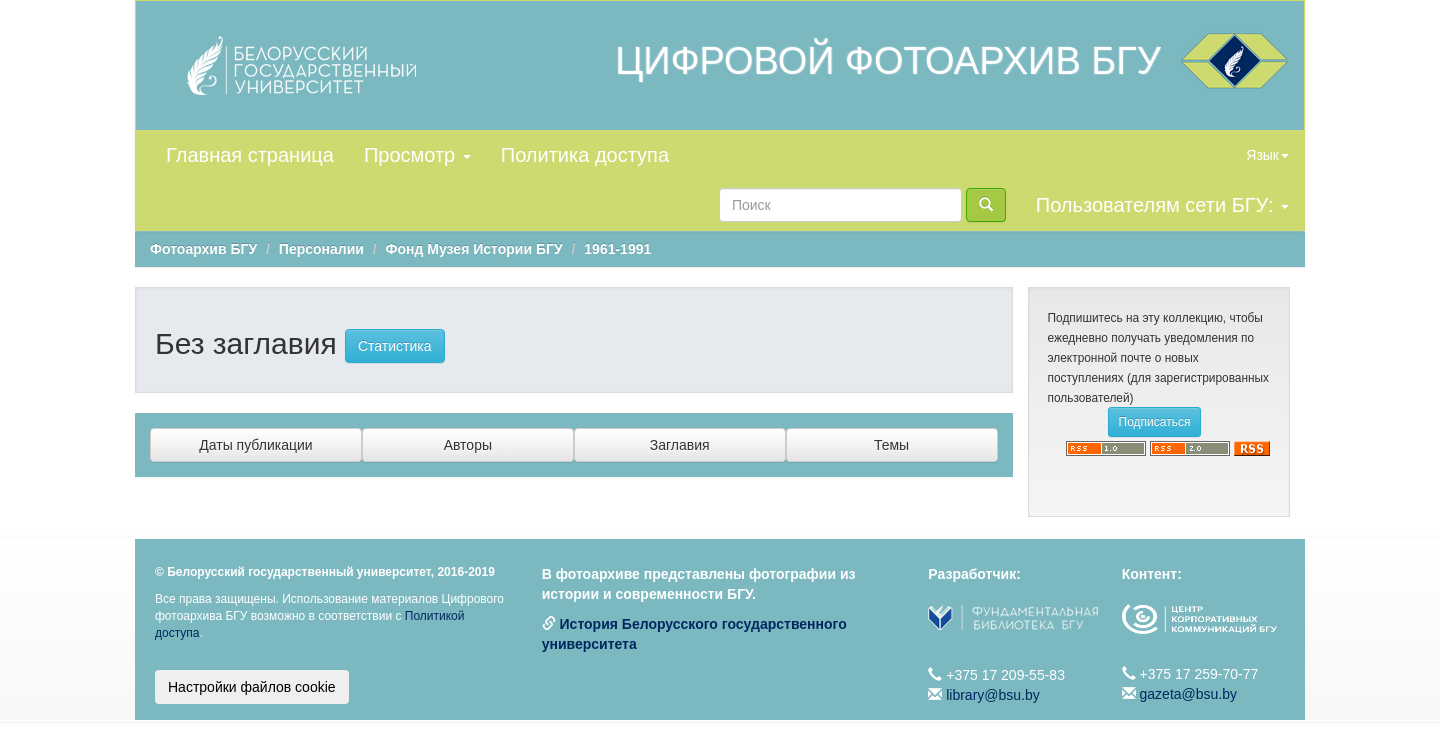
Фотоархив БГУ (203, 249)
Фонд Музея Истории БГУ (474, 249)
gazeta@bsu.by (1189, 694)
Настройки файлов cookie (252, 687)
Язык (1267, 155)
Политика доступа (585, 155)
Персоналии (321, 249)
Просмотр (417, 155)
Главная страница (250, 155)
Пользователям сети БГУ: (1162, 205)
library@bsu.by (993, 695)
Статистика (395, 346)
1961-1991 (617, 249)
